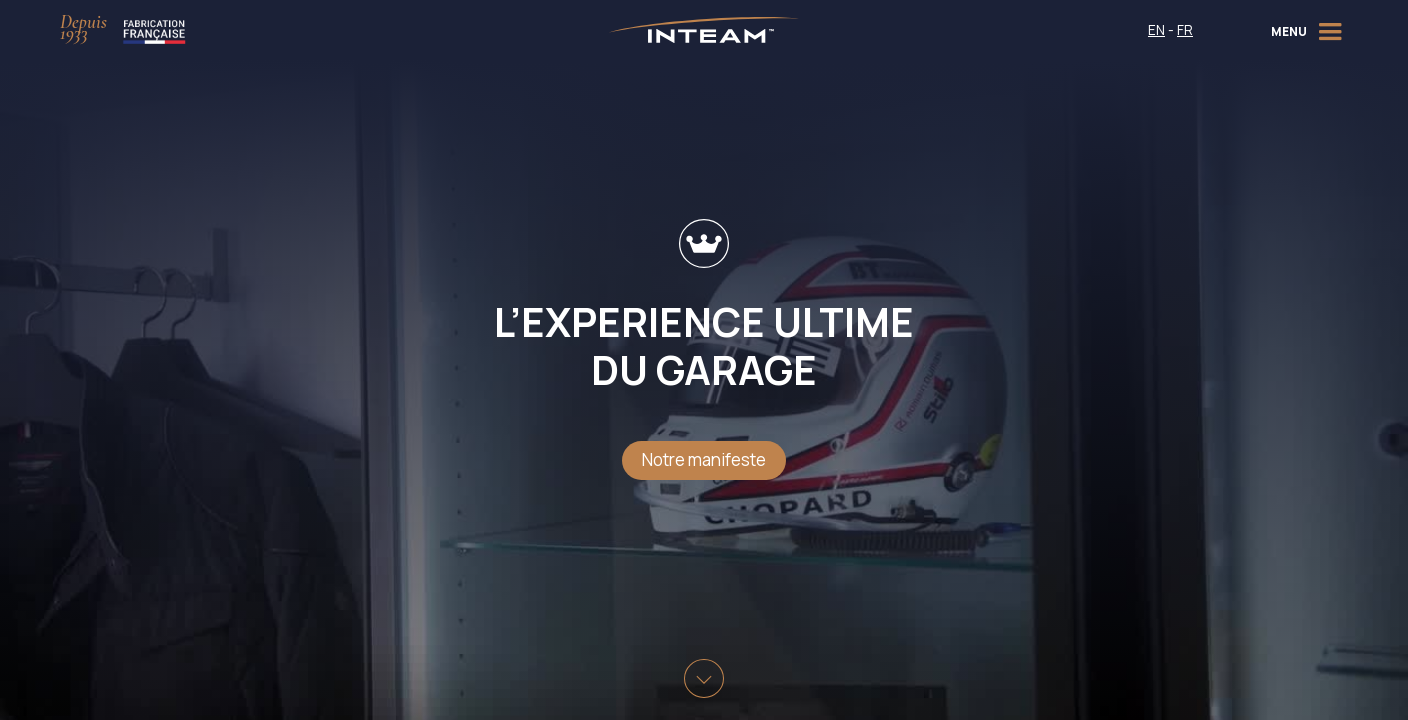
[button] (1309, 30)
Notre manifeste (704, 459)
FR (1185, 30)
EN (1156, 30)
